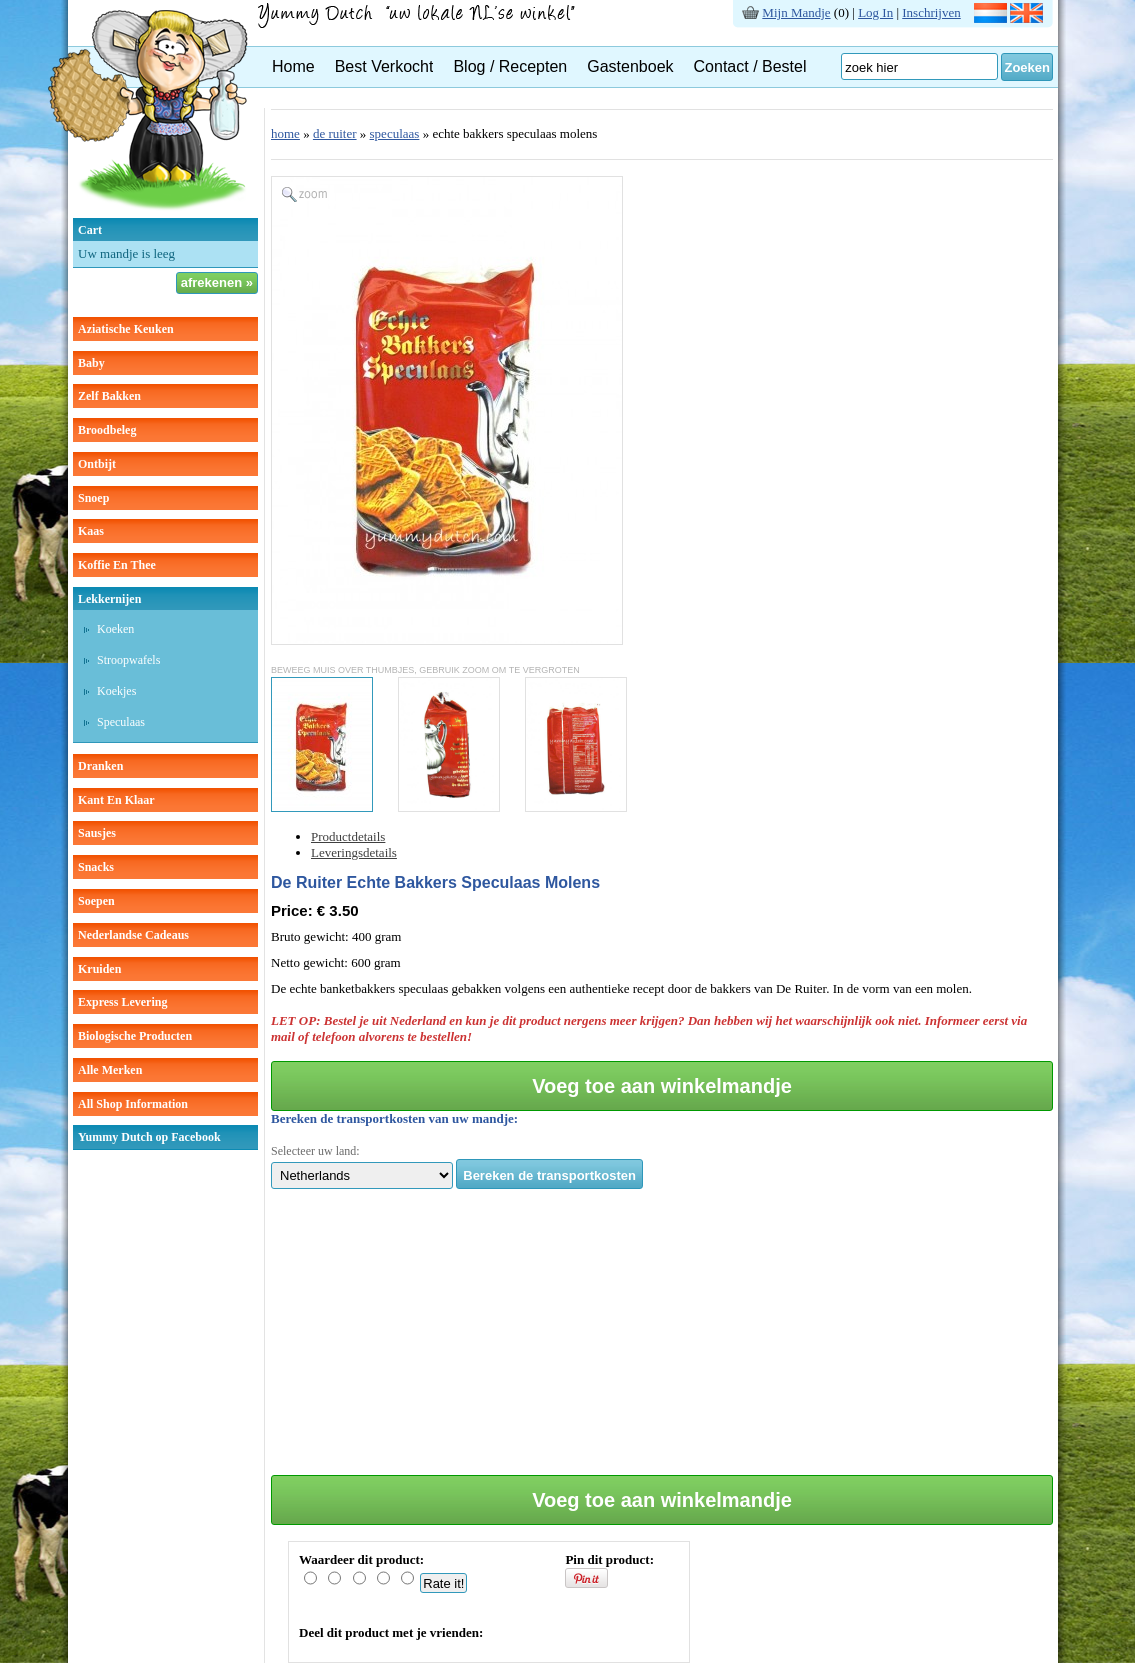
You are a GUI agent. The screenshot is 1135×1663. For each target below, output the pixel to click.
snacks (96, 867)
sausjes (97, 833)
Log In (875, 12)
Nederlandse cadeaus (133, 935)
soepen (96, 901)
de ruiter (335, 133)
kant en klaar (116, 800)
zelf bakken (109, 396)
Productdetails (348, 836)
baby (91, 363)
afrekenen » (217, 282)
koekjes (116, 691)
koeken (115, 629)
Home (293, 66)
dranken (100, 766)
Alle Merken (110, 1070)
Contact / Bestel (750, 66)
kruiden (99, 969)
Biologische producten (135, 1036)
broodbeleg (107, 430)
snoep (93, 498)
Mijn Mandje (796, 12)
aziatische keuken (126, 329)
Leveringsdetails (354, 852)
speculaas (121, 722)
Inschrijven (931, 12)
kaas (91, 531)
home (285, 133)
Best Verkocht (384, 66)
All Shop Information (133, 1104)
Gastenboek (630, 66)
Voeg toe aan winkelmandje (662, 1086)
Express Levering (122, 1002)
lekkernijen (109, 599)
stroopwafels (128, 660)
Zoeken (1027, 67)
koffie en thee (117, 565)
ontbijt (97, 464)
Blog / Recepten (510, 66)
